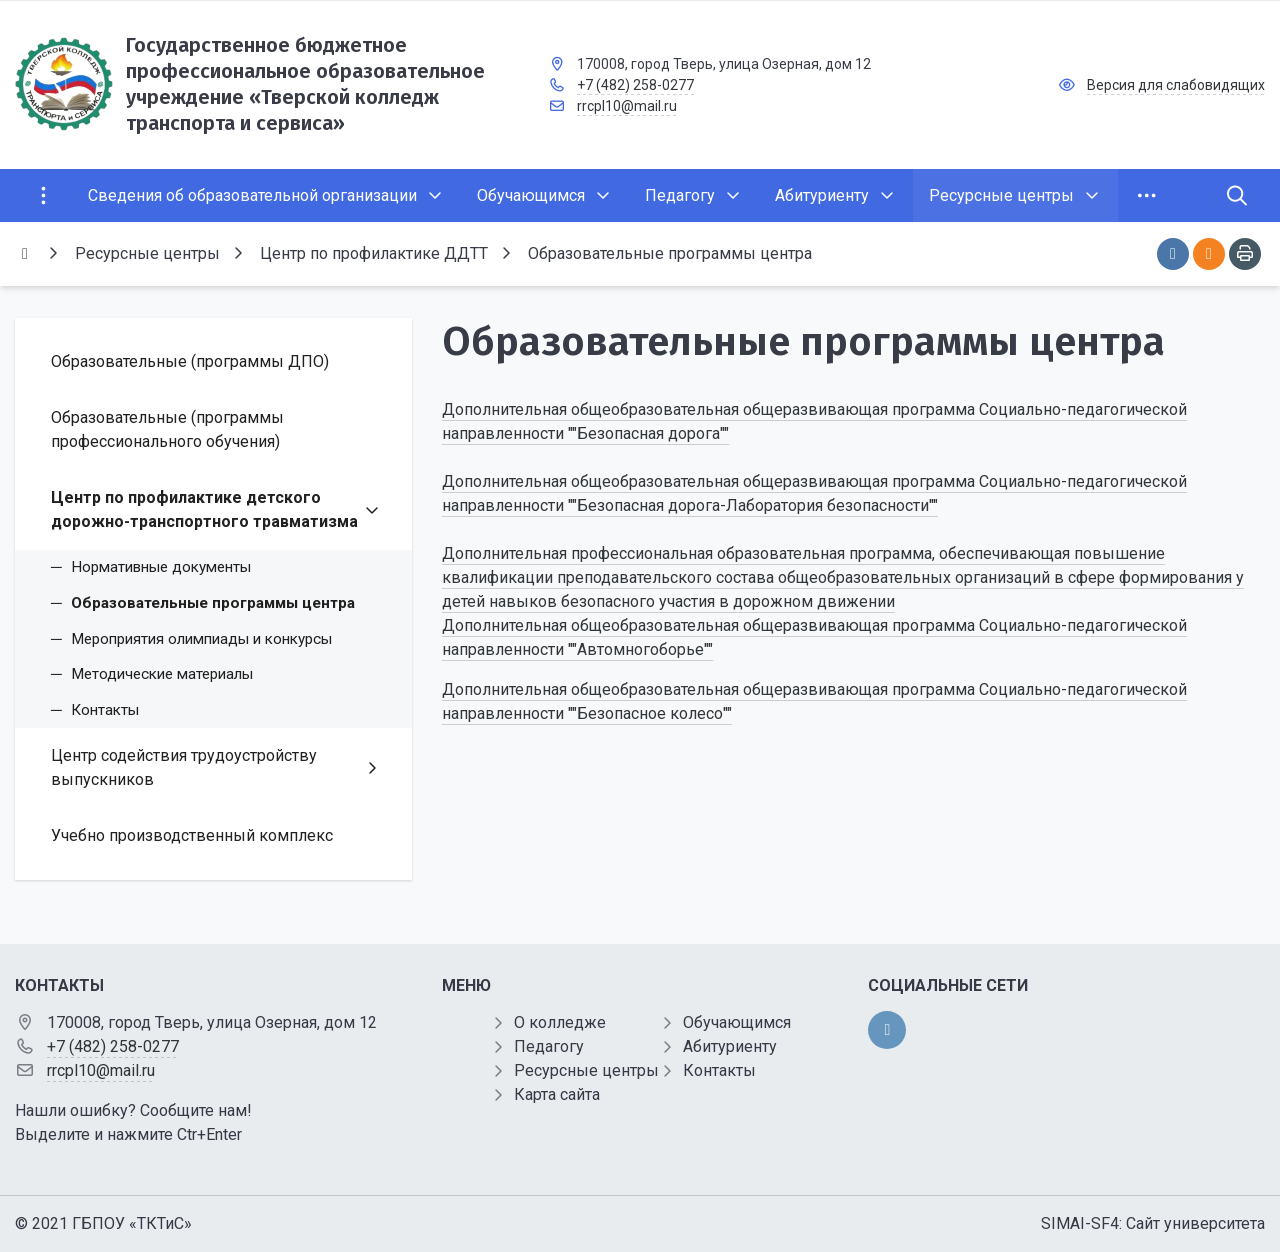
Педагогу (549, 1046)
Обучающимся (737, 1022)
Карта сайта (557, 1094)
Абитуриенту (730, 1046)
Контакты (719, 1070)
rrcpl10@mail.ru (627, 106)
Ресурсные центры (586, 1070)
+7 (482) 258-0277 (635, 85)
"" (727, 713)
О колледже (560, 1022)
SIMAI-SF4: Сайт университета (1153, 1223)
